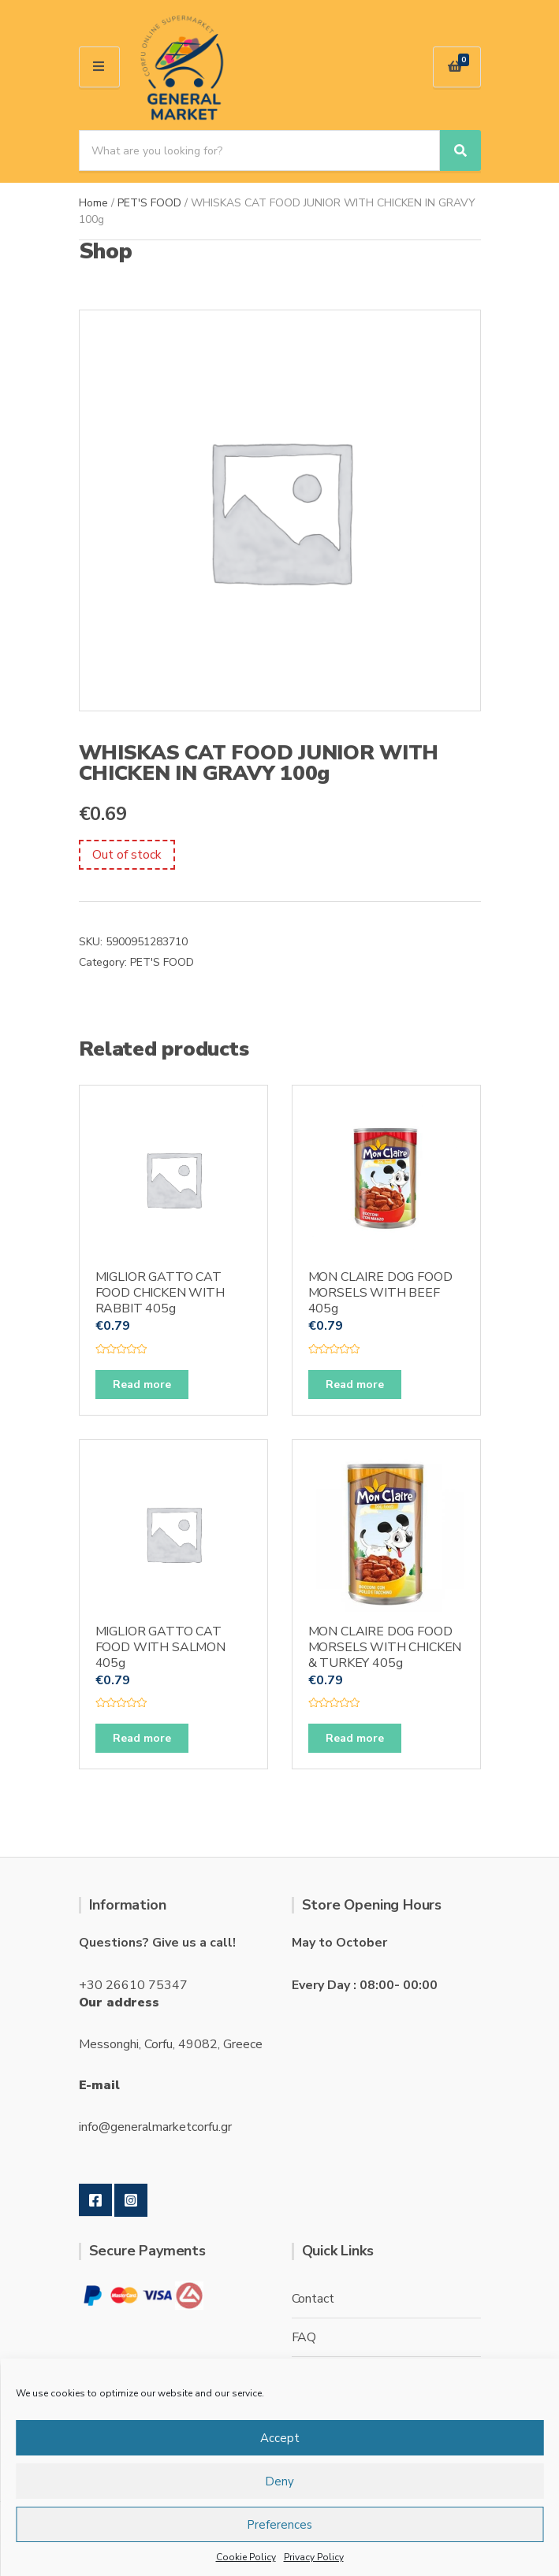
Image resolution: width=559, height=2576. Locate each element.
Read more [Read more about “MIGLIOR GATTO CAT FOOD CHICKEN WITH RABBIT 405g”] (142, 1384)
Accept (280, 2438)
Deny (279, 2481)
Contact (313, 2298)
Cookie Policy (246, 2557)
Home (93, 202)
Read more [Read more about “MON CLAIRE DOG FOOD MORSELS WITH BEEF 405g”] (355, 1384)
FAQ (304, 2337)
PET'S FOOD (149, 202)
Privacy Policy (314, 2557)
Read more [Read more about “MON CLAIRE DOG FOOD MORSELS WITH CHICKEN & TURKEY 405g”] (355, 1738)
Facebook (95, 2200)
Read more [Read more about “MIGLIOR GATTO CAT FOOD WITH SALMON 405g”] (142, 1738)
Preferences (279, 2525)
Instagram (130, 2200)
